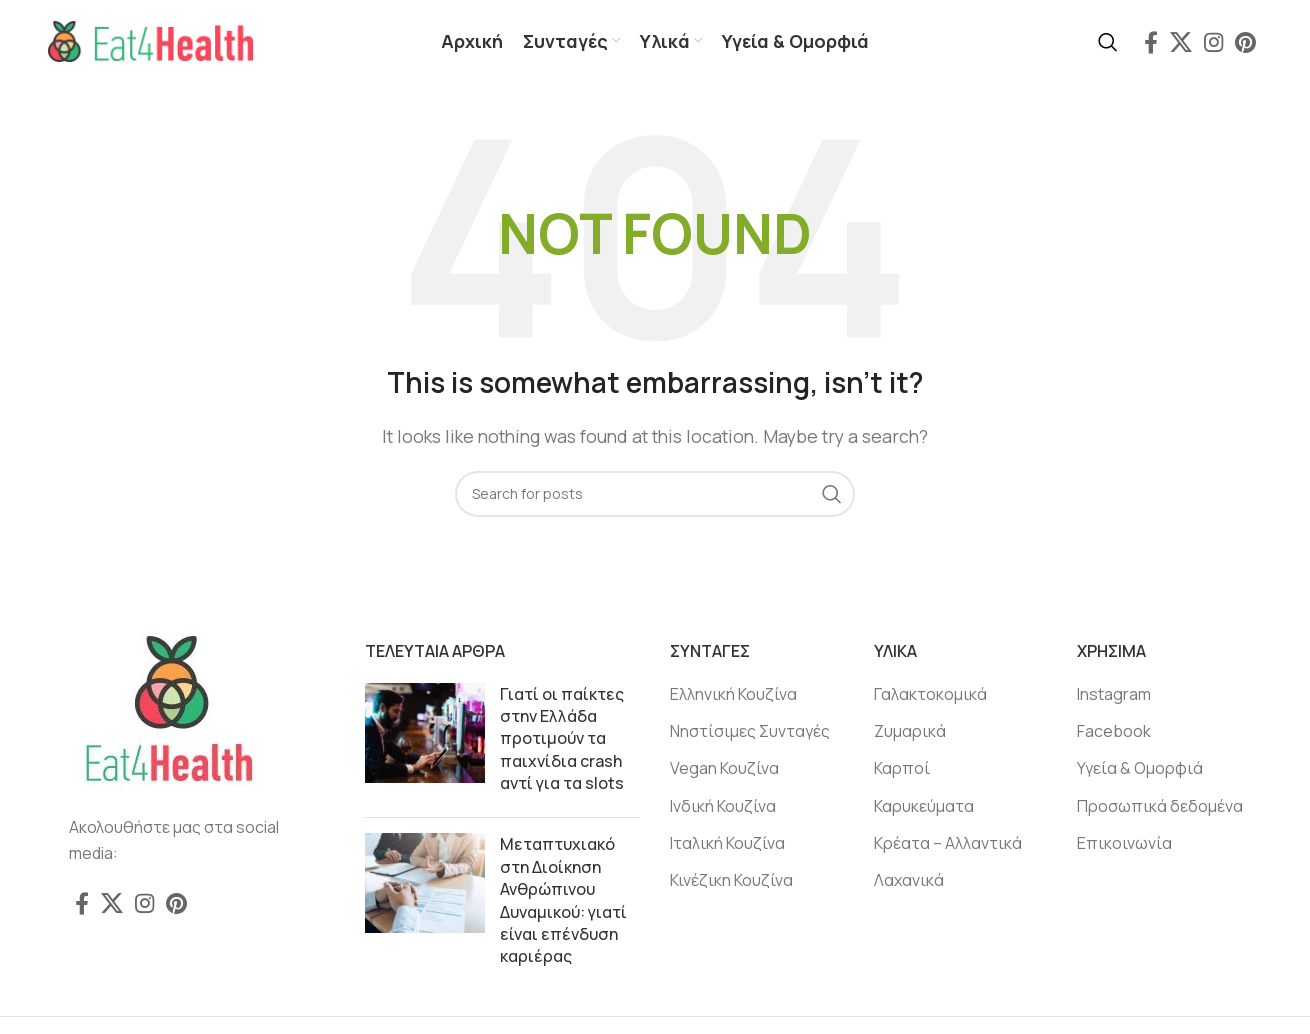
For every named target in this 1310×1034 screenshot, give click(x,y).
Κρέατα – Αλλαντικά (948, 845)
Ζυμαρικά (910, 733)
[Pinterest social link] (1245, 43)
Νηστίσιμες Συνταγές (750, 733)
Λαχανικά (909, 882)
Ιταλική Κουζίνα (727, 845)
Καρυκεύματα (924, 808)
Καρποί (902, 770)
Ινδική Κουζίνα (723, 808)
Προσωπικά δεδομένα (1160, 808)
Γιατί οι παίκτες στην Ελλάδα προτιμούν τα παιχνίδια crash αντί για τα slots (562, 740)
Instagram (1114, 695)
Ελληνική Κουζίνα (733, 695)
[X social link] (1181, 43)
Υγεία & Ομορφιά (1140, 770)
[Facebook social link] (1151, 43)
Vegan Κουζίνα (724, 770)
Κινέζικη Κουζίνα (731, 882)
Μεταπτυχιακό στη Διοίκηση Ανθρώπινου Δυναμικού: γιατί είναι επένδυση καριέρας (563, 902)
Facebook (1114, 733)
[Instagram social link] (1213, 43)
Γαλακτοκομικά (930, 695)
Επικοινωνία (1124, 845)
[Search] (1108, 43)
